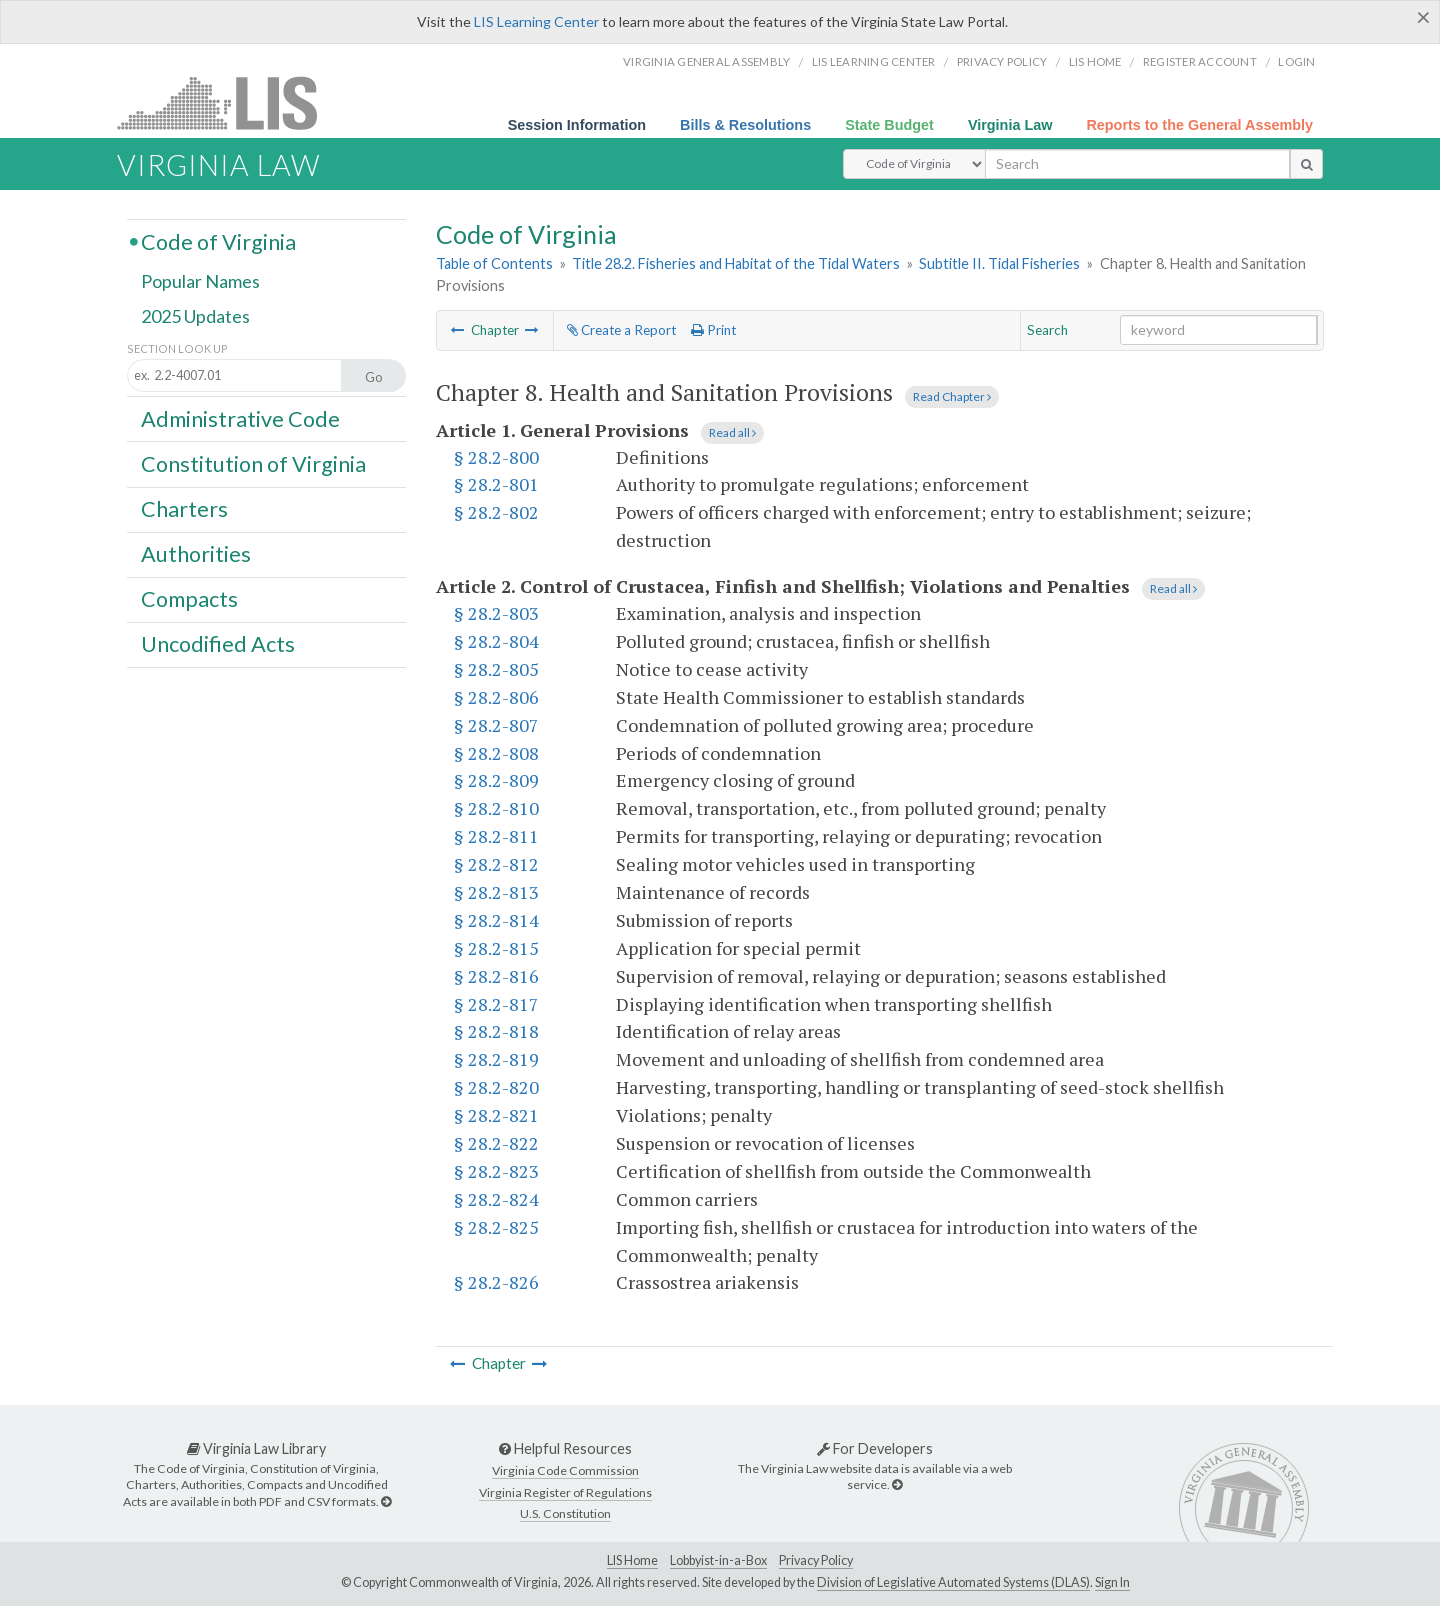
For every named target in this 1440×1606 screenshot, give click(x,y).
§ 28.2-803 (496, 613)
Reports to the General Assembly (1199, 125)
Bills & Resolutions (745, 125)
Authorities (196, 554)
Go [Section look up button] (374, 377)
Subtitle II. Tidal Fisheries (999, 263)
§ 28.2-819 (496, 1059)
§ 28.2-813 (496, 892)
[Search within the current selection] (1219, 330)
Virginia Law (1010, 125)
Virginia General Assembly (706, 61)
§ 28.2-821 (496, 1115)
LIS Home (632, 1560)
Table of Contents (494, 263)
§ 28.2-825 (496, 1227)
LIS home (1095, 61)
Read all (732, 432)
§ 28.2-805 (496, 669)
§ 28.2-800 (496, 457)
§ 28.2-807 (496, 725)
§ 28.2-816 (496, 976)
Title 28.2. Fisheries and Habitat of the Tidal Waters (736, 263)
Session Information (577, 125)
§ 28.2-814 (496, 920)
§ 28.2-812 (496, 864)
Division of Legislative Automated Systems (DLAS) (953, 1582)
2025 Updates (195, 317)
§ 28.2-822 (496, 1143)
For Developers (875, 1448)
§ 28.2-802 (496, 512)
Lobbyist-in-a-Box (718, 1560)
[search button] (1306, 164)
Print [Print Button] (713, 330)
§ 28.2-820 (496, 1087)
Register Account (1200, 61)
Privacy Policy (1002, 61)
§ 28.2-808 (496, 753)
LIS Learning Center (536, 21)
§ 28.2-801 (496, 484)
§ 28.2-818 (496, 1031)
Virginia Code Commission (565, 1470)
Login (1296, 61)
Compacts (189, 599)
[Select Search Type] (914, 164)
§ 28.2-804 (496, 641)
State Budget (889, 125)
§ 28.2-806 (496, 697)
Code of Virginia (218, 241)
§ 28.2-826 (496, 1282)
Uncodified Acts (218, 644)
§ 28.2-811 (496, 836)
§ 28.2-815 (496, 948)
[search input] (1137, 164)
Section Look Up (177, 348)
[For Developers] (897, 1484)
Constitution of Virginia (253, 463)
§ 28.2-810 (496, 808)
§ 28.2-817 (496, 1004)
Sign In (1112, 1582)
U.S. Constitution (565, 1513)
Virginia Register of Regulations (565, 1492)
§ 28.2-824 (496, 1199)
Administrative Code (240, 418)
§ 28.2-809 (496, 780)
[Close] (1423, 17)
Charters (184, 509)
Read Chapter (952, 396)
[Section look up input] (252, 376)
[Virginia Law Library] (386, 1501)
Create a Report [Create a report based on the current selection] (621, 330)
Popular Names (200, 282)
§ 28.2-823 (496, 1171)
